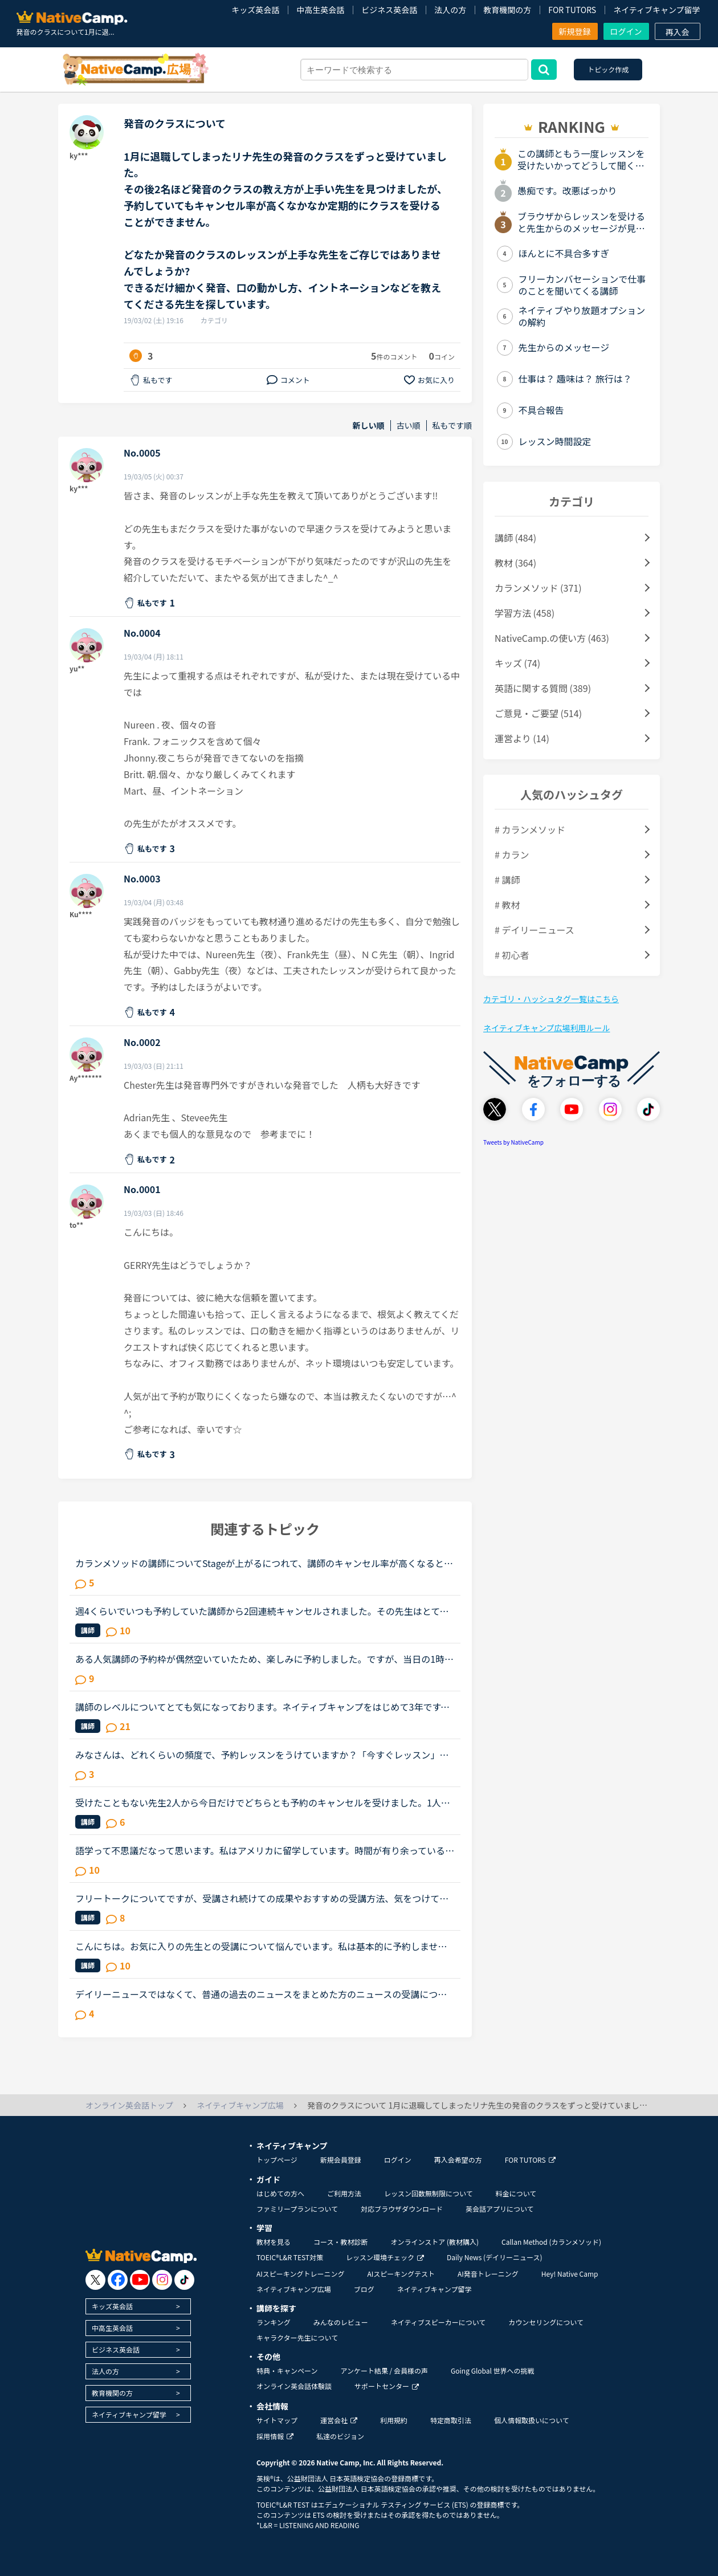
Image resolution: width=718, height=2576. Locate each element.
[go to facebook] (118, 2280)
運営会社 (338, 2420)
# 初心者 (512, 955)
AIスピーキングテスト (400, 2273)
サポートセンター (386, 2386)
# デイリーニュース (534, 930)
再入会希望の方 (458, 2159)
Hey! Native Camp (569, 2273)
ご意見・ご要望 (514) (538, 713)
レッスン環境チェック (385, 2257)
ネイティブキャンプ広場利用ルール (546, 1027)
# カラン (512, 854)
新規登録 (575, 31)
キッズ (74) (517, 663)
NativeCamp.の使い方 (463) (552, 638)
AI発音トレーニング (488, 2273)
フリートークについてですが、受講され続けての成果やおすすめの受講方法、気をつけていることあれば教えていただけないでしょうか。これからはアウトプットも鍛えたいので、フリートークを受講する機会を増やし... (261, 1898)
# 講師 (507, 879)
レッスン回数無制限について (428, 2193)
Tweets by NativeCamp (513, 1142)
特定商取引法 (450, 2420)
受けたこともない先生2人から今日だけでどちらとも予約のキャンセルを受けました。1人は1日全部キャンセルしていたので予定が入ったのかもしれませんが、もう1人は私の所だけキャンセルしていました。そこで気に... (262, 1802)
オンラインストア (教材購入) (434, 2242)
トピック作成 (608, 69)
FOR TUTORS (572, 9)
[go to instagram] (162, 2280)
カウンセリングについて (546, 2322)
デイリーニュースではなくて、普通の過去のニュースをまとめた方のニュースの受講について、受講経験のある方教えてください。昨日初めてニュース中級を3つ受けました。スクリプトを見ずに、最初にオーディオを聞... (263, 1994)
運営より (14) (522, 738)
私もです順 (452, 425)
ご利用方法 (344, 2193)
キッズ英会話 (255, 9)
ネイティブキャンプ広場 (293, 2289)
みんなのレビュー (340, 2322)
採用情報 (274, 2436)
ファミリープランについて (297, 2208)
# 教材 (507, 904)
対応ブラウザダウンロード (402, 2208)
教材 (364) (515, 562)
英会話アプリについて (500, 2208)
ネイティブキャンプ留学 (656, 9)
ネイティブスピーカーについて (438, 2322)
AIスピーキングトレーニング (300, 2273)
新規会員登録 (340, 2159)
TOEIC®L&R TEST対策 (289, 2257)
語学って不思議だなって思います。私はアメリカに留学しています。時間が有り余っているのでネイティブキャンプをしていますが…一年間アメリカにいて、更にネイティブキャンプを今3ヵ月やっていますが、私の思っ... (265, 1850)
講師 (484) (515, 537)
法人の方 (450, 9)
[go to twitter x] (95, 2280)
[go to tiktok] (184, 2280)
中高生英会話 (320, 9)
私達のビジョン (340, 2436)
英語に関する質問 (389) (543, 688)
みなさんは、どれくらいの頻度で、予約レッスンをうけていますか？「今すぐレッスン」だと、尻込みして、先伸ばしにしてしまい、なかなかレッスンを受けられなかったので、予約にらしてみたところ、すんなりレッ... (261, 1754)
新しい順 (369, 425)
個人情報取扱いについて (531, 2420)
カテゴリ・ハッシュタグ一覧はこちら (551, 998)
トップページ (276, 2159)
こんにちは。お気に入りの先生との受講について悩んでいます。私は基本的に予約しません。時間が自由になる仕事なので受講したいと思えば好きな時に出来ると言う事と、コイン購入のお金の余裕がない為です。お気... (261, 1946)
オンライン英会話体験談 (294, 2386)
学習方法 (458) (524, 613)
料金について (516, 2193)
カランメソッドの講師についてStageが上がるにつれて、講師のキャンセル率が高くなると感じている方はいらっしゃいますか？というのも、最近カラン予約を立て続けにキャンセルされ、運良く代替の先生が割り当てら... (264, 1563)
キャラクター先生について (297, 2337)
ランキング (273, 2322)
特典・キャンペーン (286, 2370)
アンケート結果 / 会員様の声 (384, 2370)
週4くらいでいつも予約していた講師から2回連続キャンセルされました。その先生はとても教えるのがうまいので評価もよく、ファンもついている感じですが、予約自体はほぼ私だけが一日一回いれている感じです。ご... (262, 1611)
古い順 (409, 425)
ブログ (364, 2289)
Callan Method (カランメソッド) (551, 2242)
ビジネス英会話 (389, 9)
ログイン (626, 31)
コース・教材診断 (340, 2242)
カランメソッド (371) (538, 588)
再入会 (678, 32)
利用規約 (393, 2420)
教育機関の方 (507, 9)
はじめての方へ (280, 2193)
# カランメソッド (530, 829)
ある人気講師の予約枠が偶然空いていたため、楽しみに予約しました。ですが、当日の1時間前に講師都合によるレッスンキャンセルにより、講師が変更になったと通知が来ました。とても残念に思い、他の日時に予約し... (264, 1659)
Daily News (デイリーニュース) (494, 2257)
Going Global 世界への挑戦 (493, 2370)
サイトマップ (276, 2420)
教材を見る (273, 2242)
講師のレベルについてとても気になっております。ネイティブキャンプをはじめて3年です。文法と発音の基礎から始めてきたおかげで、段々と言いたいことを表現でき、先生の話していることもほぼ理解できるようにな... (262, 1707)
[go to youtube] (140, 2280)
